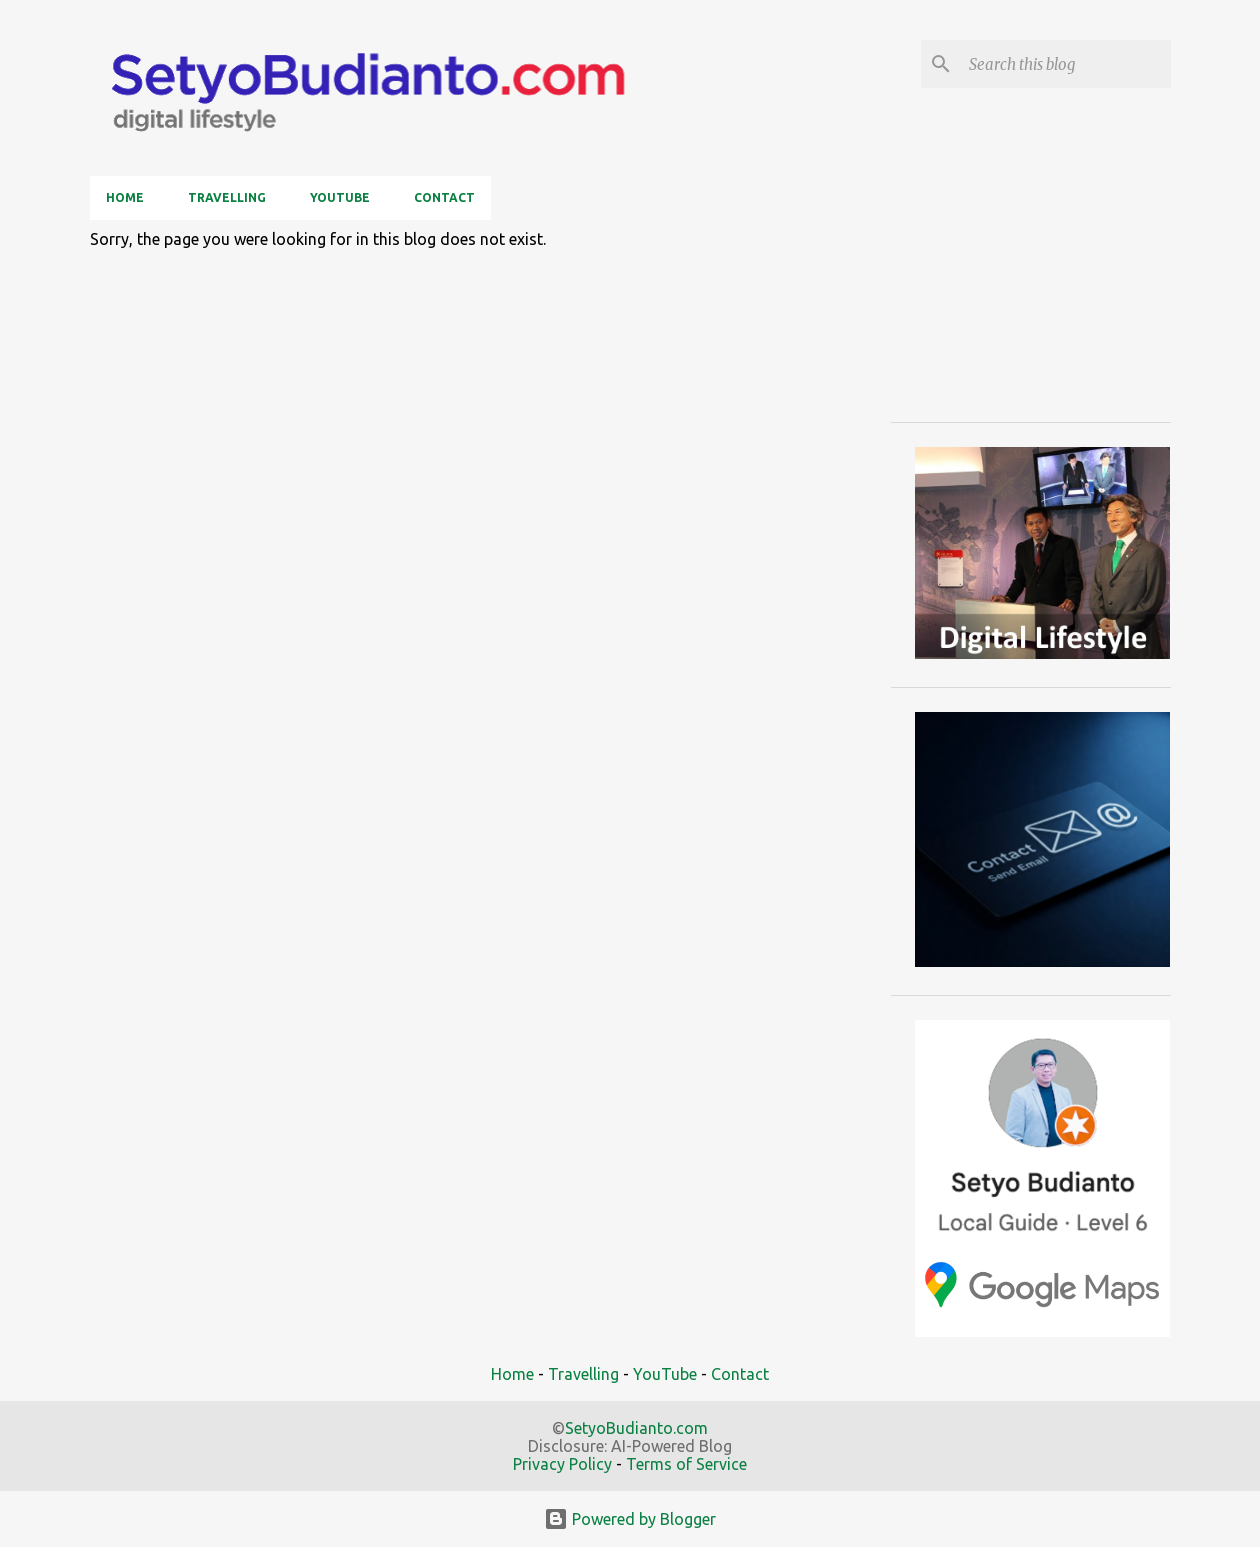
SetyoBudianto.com (636, 1428)
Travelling (227, 197)
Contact (444, 197)
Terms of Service (686, 1464)
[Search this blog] (1066, 64)
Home (125, 197)
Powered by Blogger (630, 1519)
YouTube (340, 197)
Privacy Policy (562, 1464)
